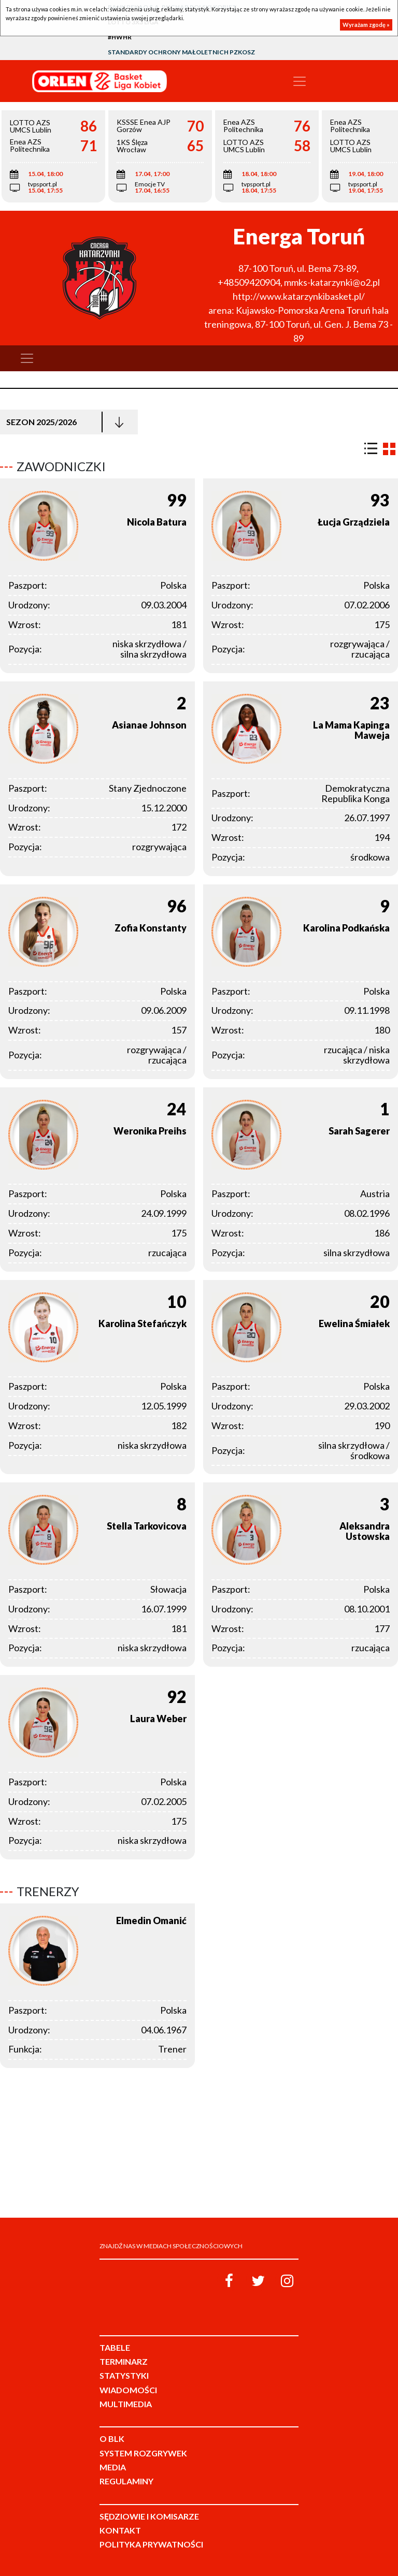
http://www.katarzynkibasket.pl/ (299, 296)
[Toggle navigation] (299, 81)
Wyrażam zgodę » (366, 24)
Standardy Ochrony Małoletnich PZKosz (181, 52)
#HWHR (120, 37)
